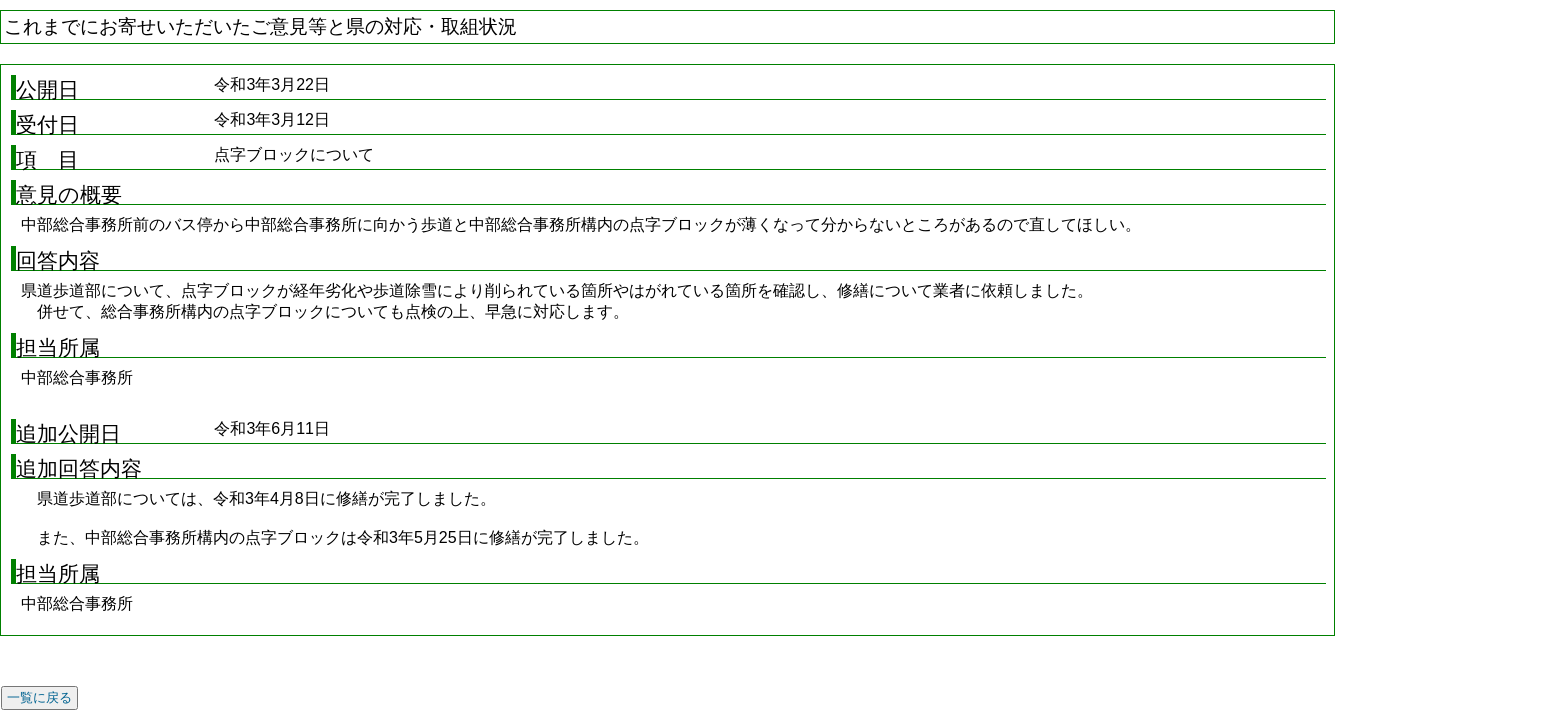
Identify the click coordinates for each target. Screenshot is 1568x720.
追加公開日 (68, 434)
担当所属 (58, 348)
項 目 (47, 160)
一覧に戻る (39, 697)
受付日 (47, 125)
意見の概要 (69, 195)
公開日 (47, 90)
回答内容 (58, 261)
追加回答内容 (79, 469)
